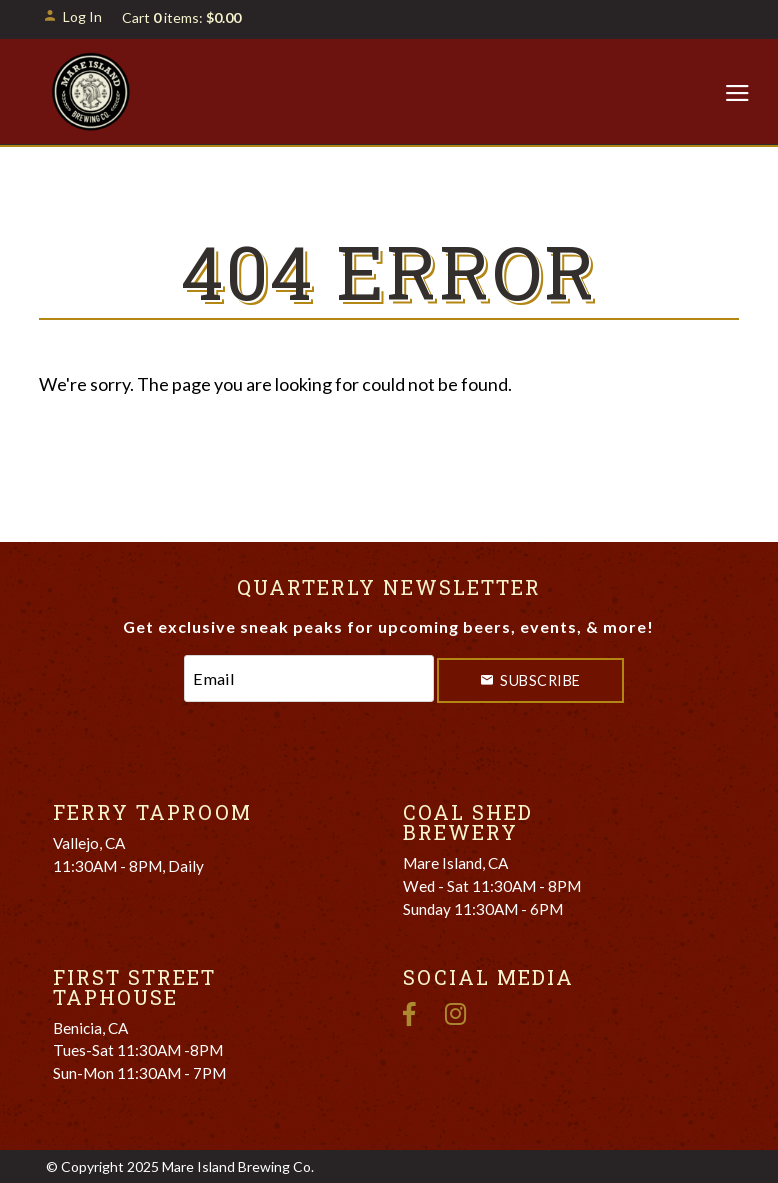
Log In (72, 16)
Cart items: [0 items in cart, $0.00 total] (181, 17)
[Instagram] (463, 1011)
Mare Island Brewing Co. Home (91, 92)
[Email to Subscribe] (309, 678)
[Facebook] (417, 1011)
